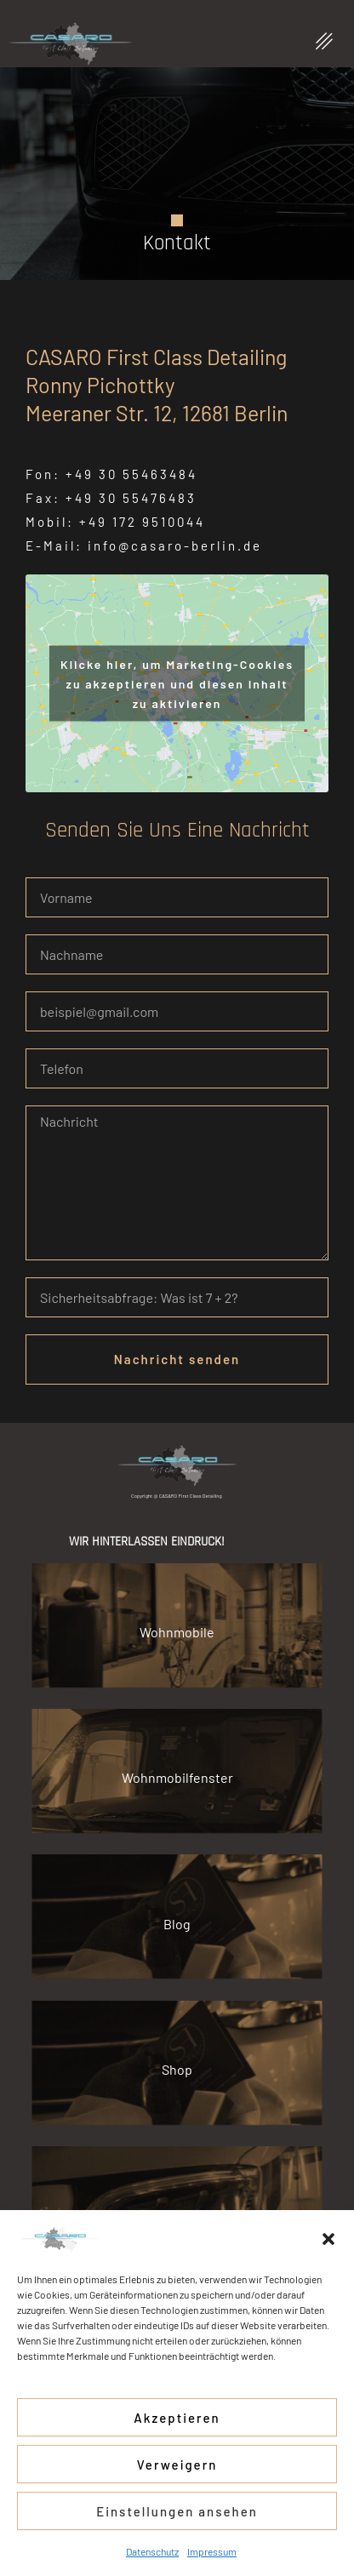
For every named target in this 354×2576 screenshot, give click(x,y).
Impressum (212, 2551)
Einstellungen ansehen (177, 2511)
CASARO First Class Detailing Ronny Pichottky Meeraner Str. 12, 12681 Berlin (157, 385)
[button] (328, 2239)
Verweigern (177, 2464)
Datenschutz (152, 2551)
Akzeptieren (177, 2417)
